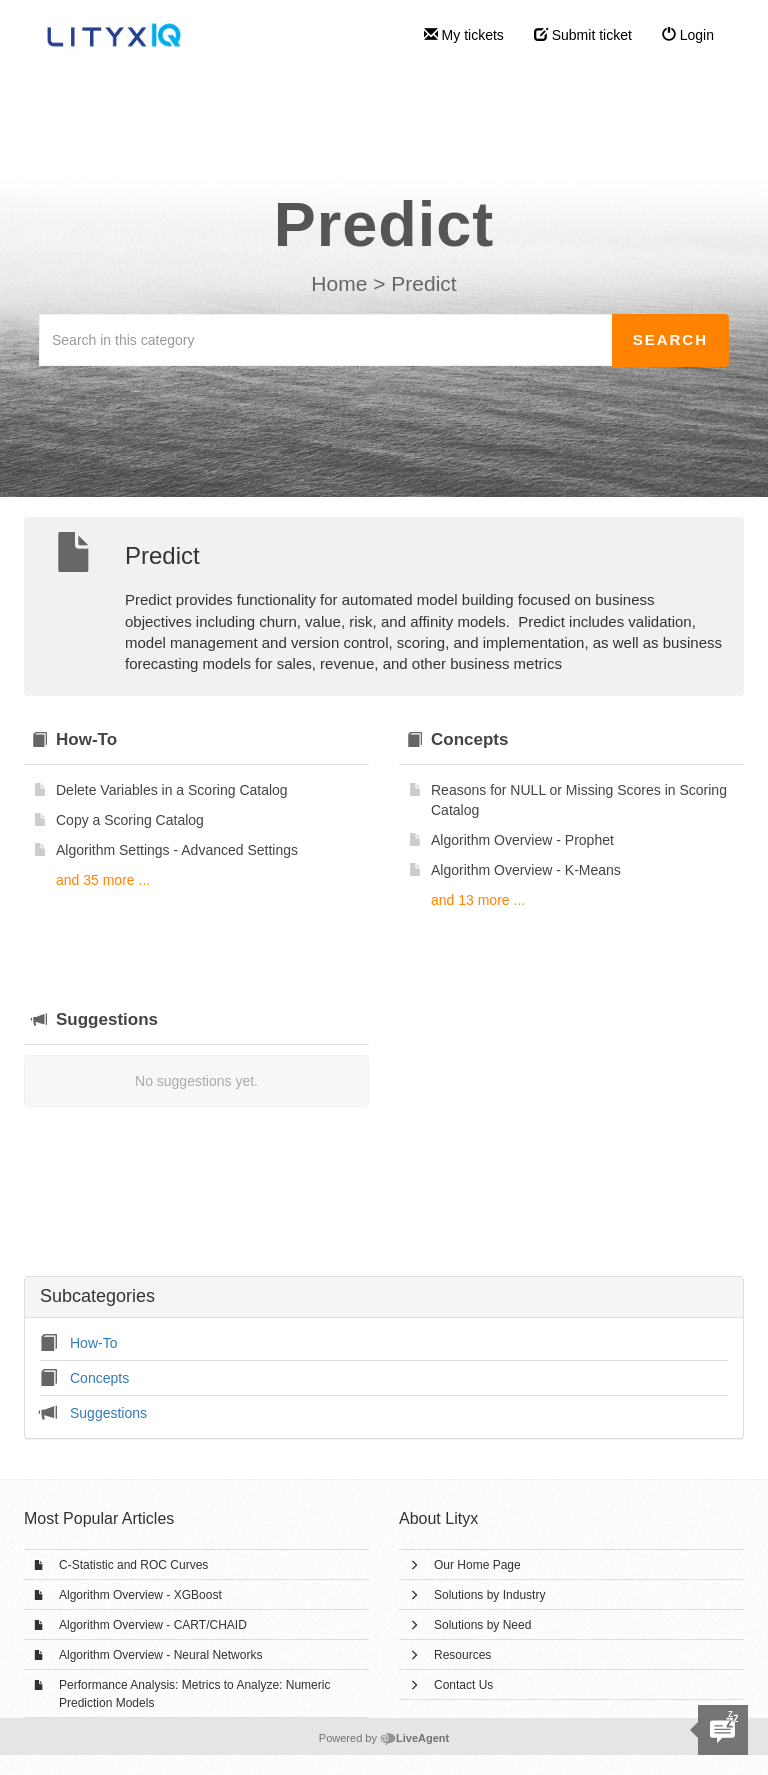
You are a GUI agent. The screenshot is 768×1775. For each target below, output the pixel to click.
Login (688, 35)
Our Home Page (477, 1565)
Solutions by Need (482, 1625)
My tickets (464, 35)
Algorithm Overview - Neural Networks (160, 1655)
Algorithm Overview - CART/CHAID (153, 1625)
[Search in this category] (326, 340)
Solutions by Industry (489, 1595)
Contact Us (463, 1685)
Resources (462, 1655)
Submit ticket (583, 35)
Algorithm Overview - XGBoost (140, 1595)
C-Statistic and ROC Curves (133, 1565)
